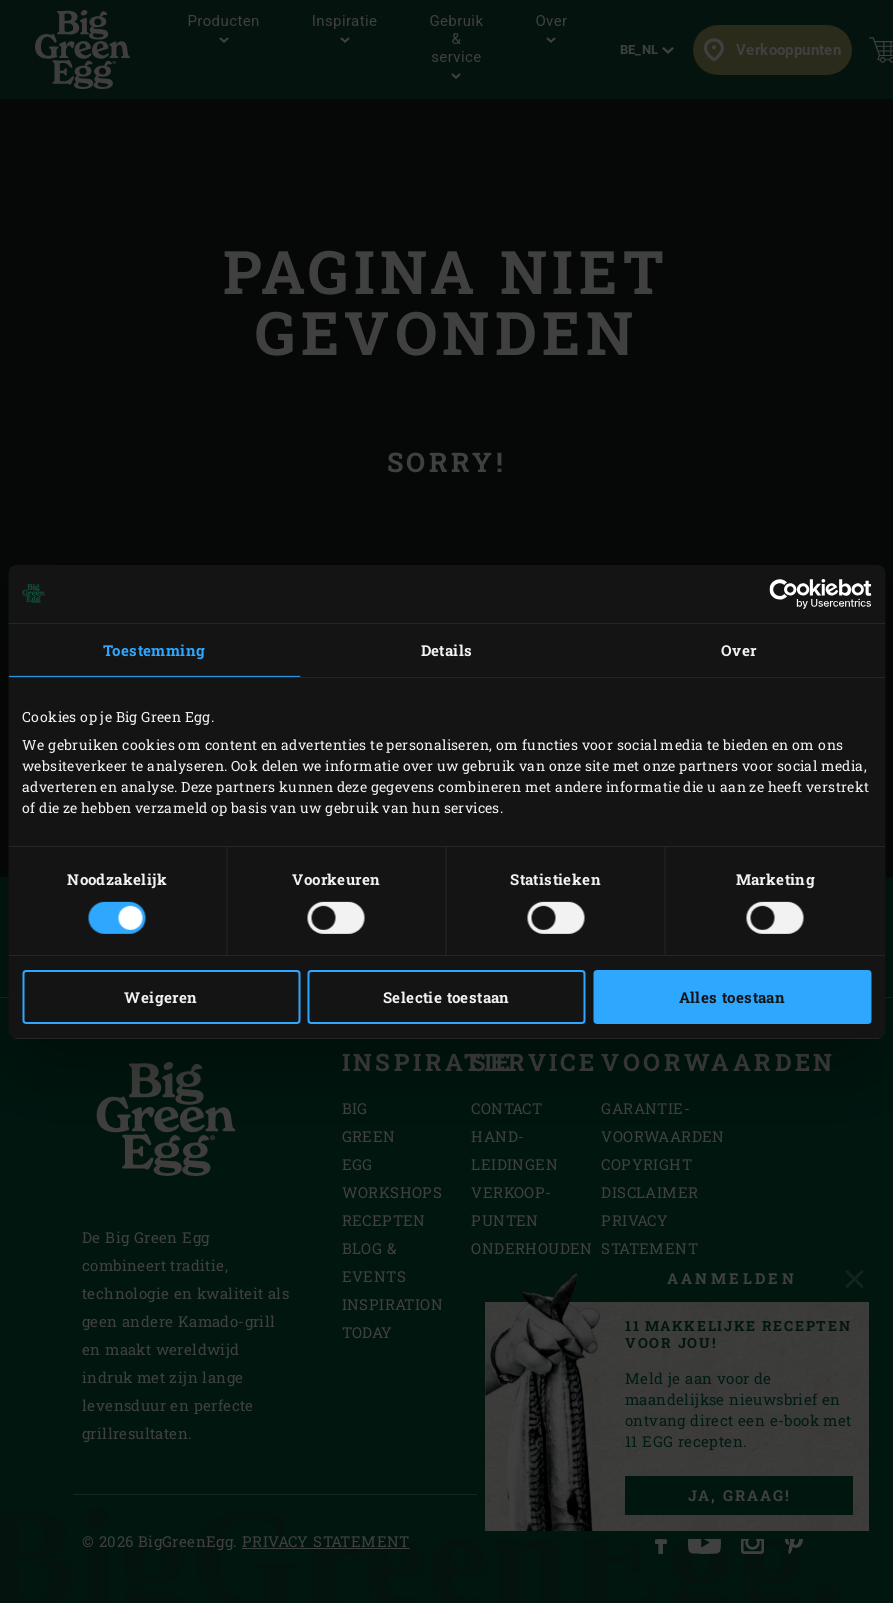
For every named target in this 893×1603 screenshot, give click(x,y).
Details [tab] (447, 649)
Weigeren (160, 997)
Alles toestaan (732, 997)
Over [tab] (739, 649)
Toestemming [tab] (154, 649)
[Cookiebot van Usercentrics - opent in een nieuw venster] (783, 593)
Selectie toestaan (446, 997)
